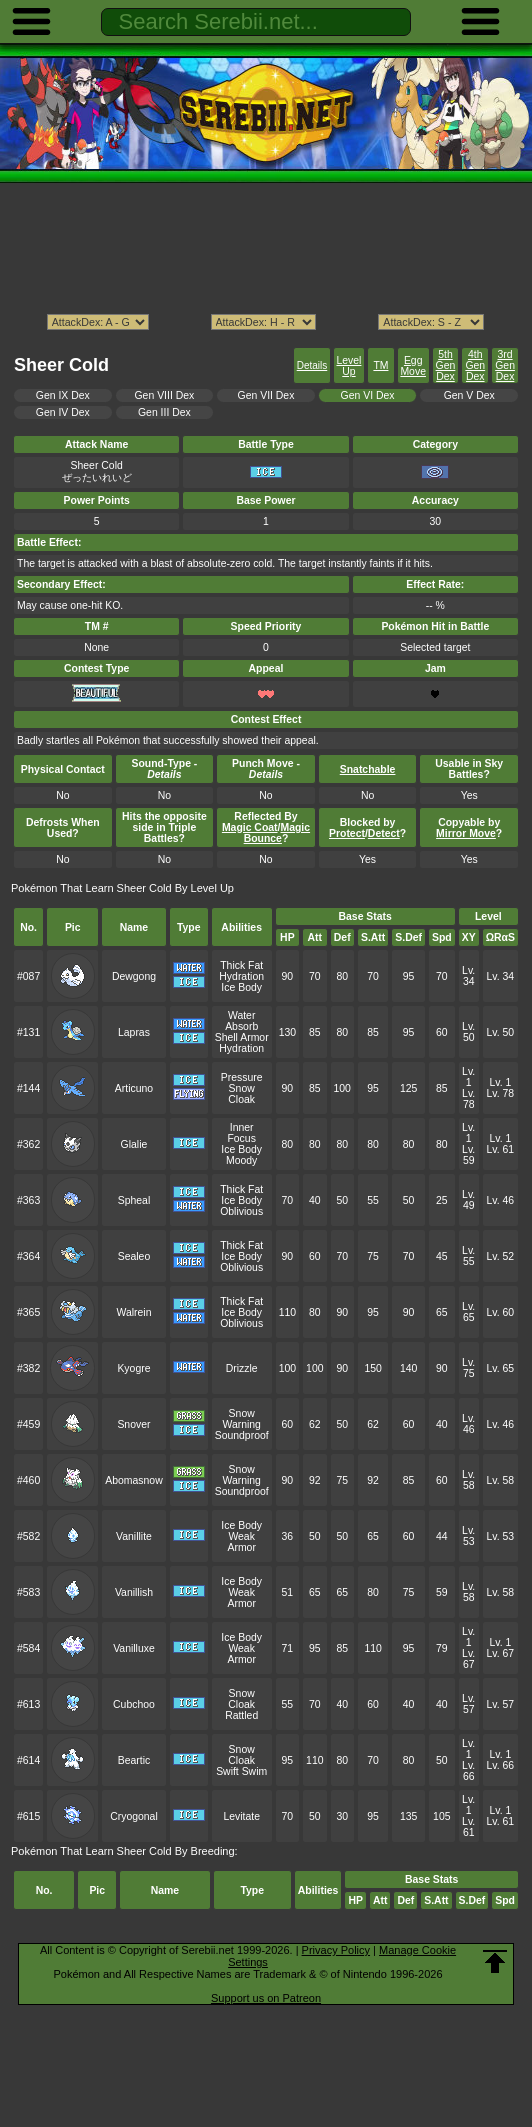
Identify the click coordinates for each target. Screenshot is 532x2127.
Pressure (242, 1077)
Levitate (241, 1816)
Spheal (134, 1200)
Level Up (348, 366)
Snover (133, 1424)
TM (380, 365)
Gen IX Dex (63, 395)
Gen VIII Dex (165, 395)
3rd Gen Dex (505, 365)
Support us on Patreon (266, 1998)
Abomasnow (133, 1480)
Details (312, 365)
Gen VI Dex (368, 395)
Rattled (241, 1715)
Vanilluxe (134, 1648)
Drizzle (242, 1368)
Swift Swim (241, 1771)
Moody (241, 1160)
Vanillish (134, 1592)
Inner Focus (241, 1133)
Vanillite (134, 1536)
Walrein (133, 1312)
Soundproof (242, 1435)
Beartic (134, 1760)
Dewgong (134, 976)
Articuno (134, 1088)
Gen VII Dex (266, 395)
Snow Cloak (241, 1094)
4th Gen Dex (475, 365)
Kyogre (133, 1368)
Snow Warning (241, 1419)
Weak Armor (241, 1542)
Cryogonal (134, 1816)
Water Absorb (241, 1021)
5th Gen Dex (446, 365)
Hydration (241, 976)
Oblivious (241, 1211)
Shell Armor (242, 1037)
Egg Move (413, 366)
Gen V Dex (469, 395)
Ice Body (241, 987)
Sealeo (134, 1256)
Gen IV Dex (63, 412)
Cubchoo (134, 1704)
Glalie (134, 1144)
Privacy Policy (336, 1950)
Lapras (134, 1032)
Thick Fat (241, 965)
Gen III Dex (164, 412)
